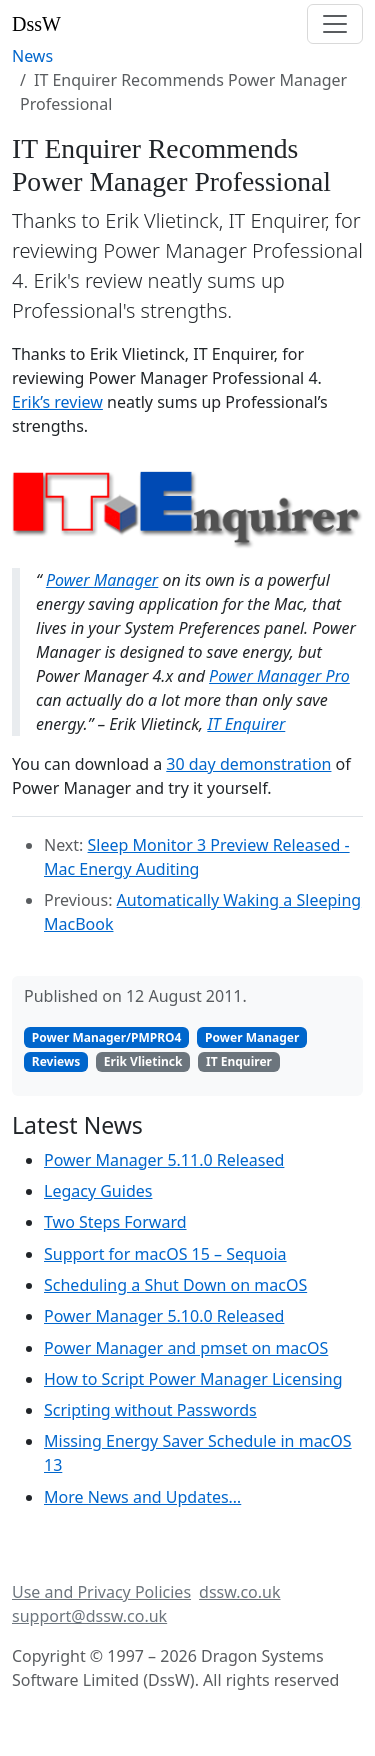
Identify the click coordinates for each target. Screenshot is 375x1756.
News (32, 56)
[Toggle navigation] (335, 24)
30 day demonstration (248, 764)
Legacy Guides (98, 1191)
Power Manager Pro (279, 676)
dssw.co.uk (239, 1592)
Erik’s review (57, 402)
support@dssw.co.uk (89, 1616)
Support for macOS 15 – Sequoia (165, 1254)
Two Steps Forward (115, 1222)
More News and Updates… (142, 1497)
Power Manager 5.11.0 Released (164, 1160)
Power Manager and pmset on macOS (186, 1348)
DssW (36, 24)
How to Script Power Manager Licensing (193, 1379)
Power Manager (102, 580)
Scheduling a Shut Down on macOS (175, 1285)
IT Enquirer (246, 724)
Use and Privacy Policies (101, 1592)
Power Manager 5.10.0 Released (164, 1316)
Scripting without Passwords (150, 1410)
